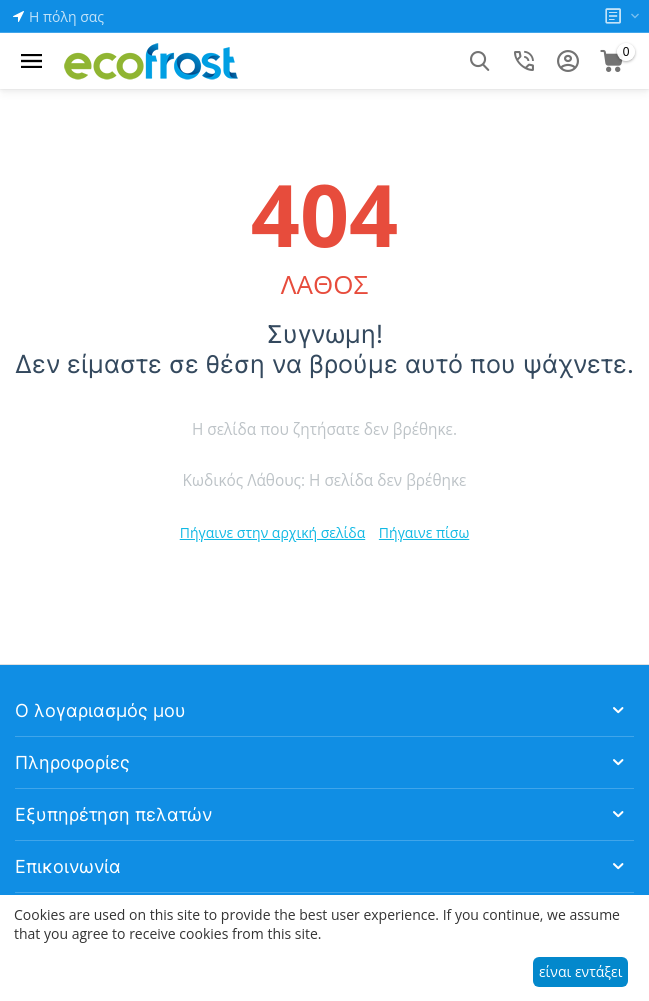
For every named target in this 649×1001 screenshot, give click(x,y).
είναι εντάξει (580, 971)
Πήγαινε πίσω (424, 532)
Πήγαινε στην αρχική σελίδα (273, 532)
